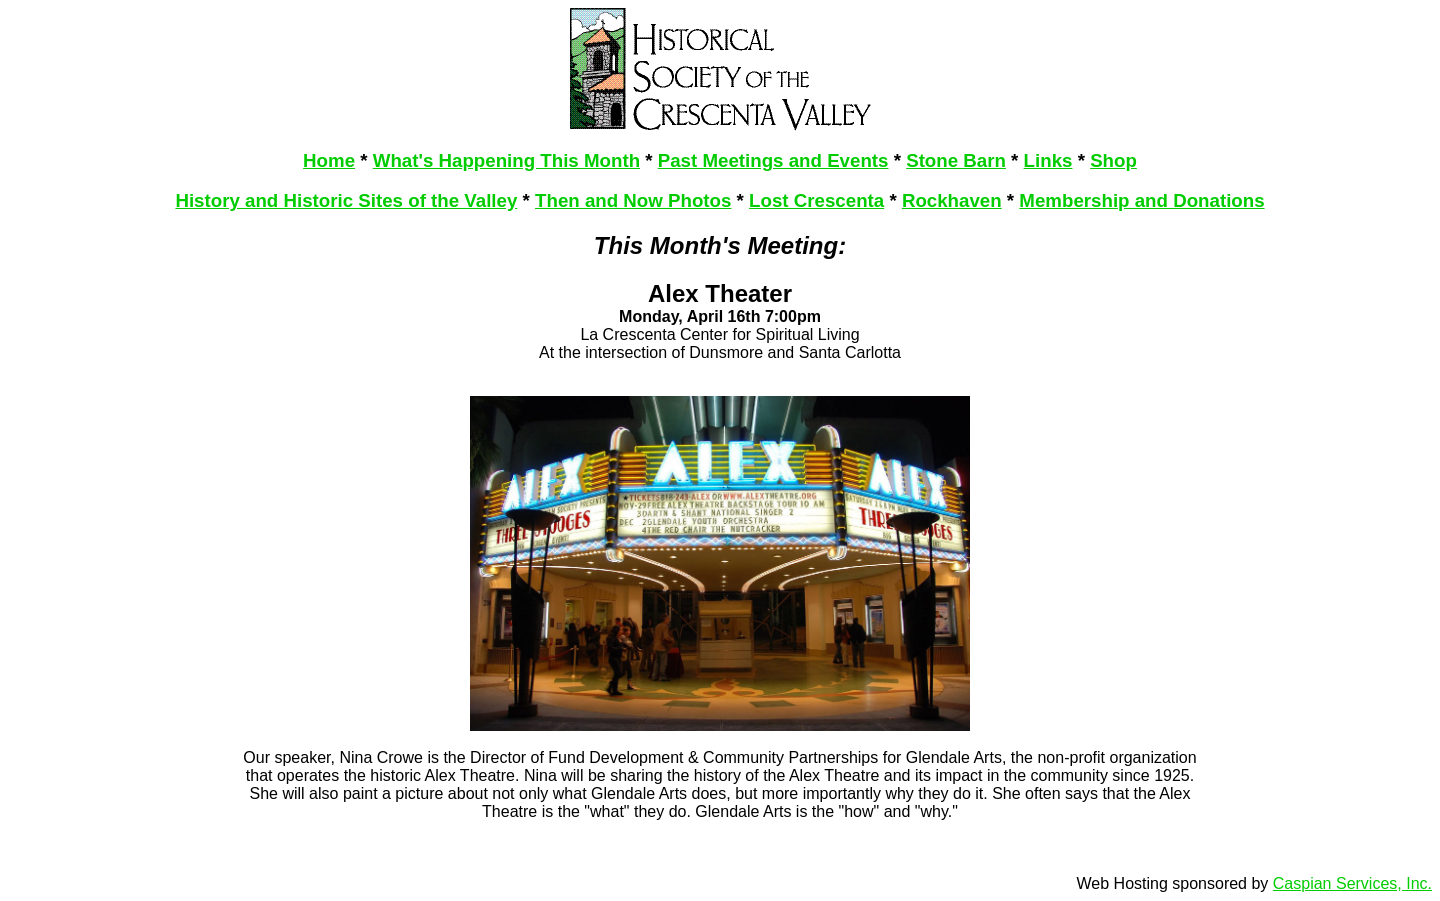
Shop (1113, 160)
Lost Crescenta (816, 200)
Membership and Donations (1141, 200)
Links (1048, 160)
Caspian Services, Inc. (1352, 883)
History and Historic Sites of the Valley (346, 200)
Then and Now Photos (633, 200)
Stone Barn (956, 160)
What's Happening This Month (506, 160)
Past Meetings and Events (773, 160)
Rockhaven (952, 200)
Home (329, 160)
